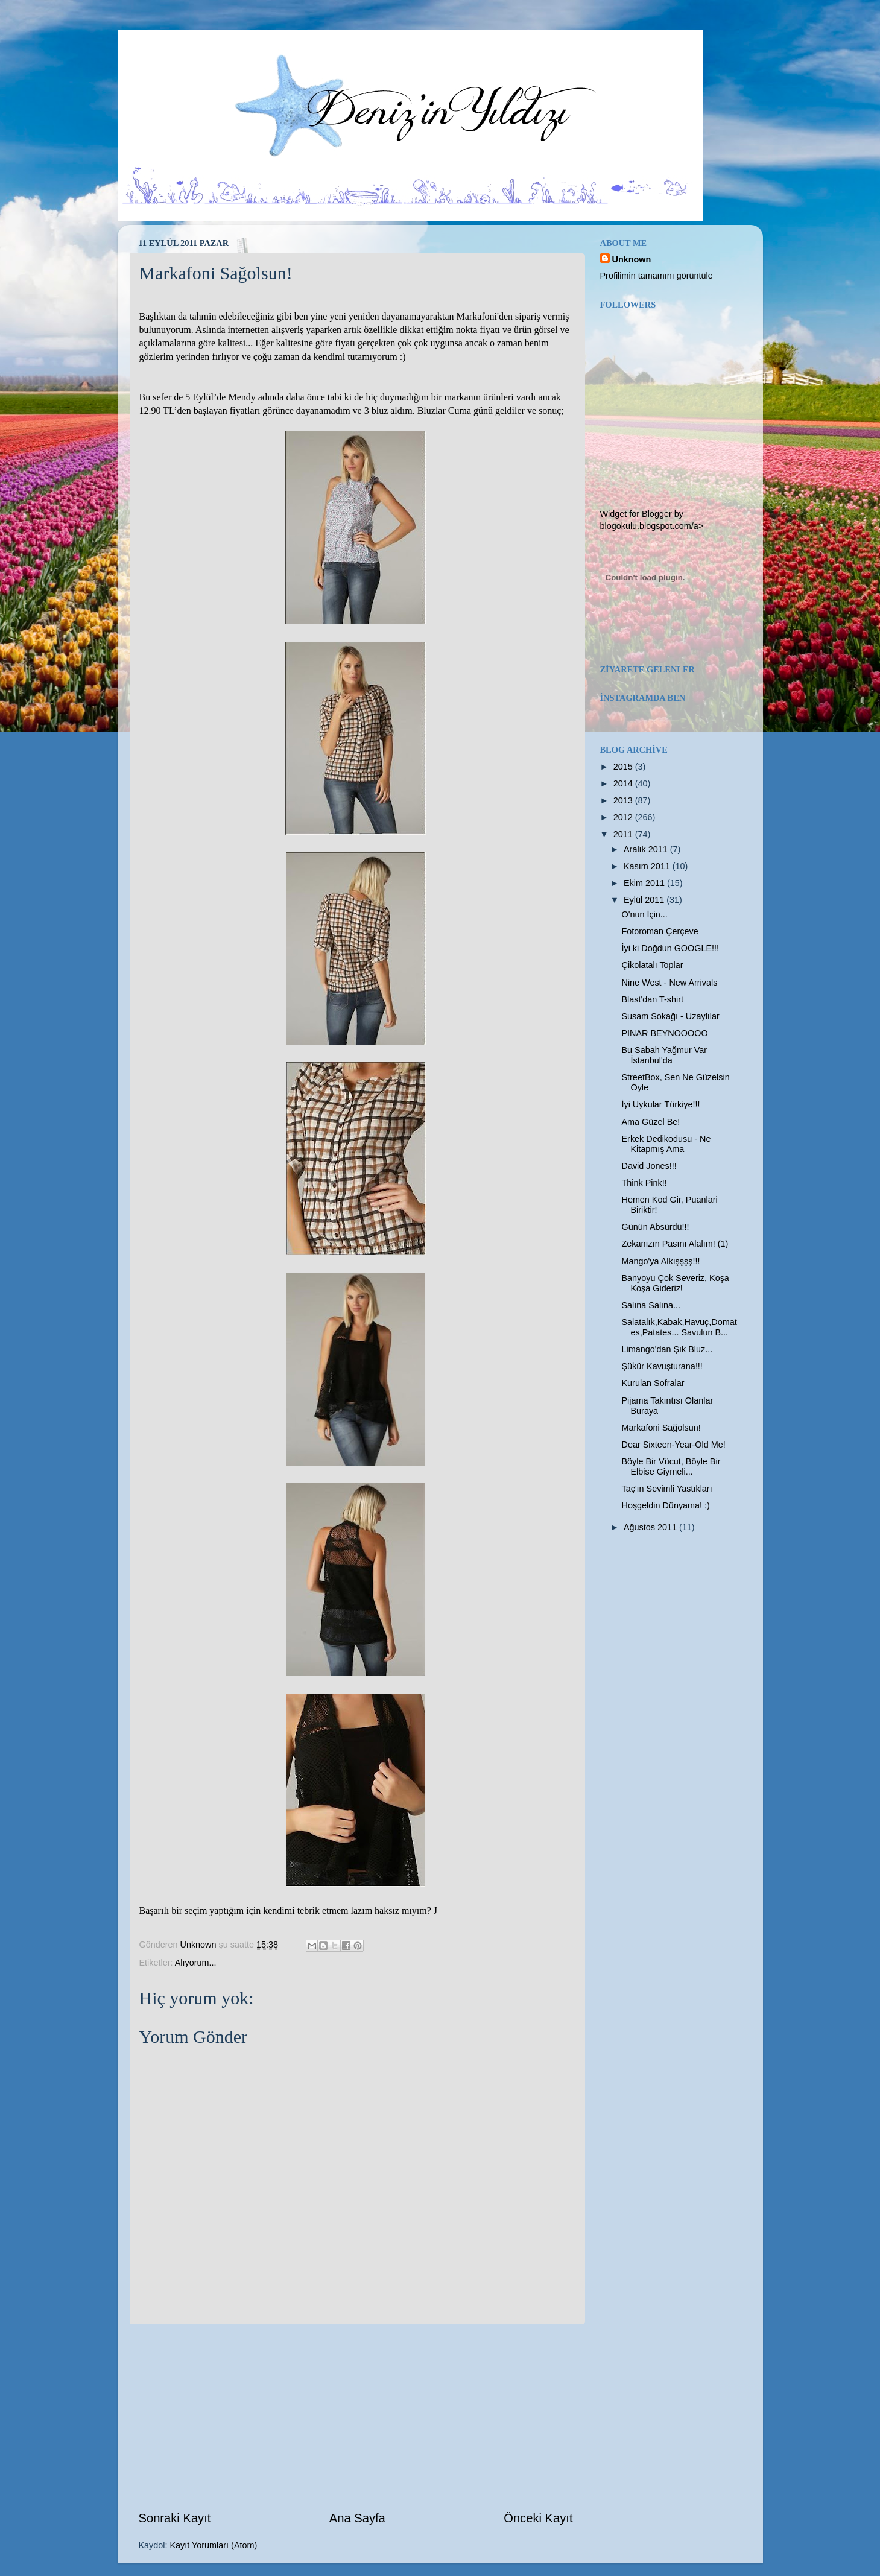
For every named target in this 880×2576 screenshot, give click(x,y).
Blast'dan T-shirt (652, 999)
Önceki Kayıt (538, 2518)
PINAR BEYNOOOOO (664, 1033)
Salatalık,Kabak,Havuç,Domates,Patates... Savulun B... (678, 1327)
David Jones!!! (648, 1166)
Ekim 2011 (645, 883)
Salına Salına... (650, 1305)
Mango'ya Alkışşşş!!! (660, 1261)
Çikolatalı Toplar (652, 965)
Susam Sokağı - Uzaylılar (670, 1016)
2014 (624, 783)
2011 (624, 834)
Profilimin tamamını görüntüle (656, 275)
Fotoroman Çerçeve (659, 931)
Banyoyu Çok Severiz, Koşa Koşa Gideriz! (675, 1283)
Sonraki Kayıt (175, 2518)
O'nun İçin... (644, 914)
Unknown (631, 259)
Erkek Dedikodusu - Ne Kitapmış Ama (666, 1144)
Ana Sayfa (357, 2518)
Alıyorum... (196, 1962)
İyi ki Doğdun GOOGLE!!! (670, 948)
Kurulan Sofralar (652, 1383)
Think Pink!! (643, 1183)
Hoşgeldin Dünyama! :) (665, 1505)
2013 (624, 800)
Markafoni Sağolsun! (660, 1427)
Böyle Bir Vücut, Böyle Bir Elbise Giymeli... (670, 1466)
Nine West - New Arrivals (669, 982)
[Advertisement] (355, 2417)
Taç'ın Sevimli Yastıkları (666, 1488)
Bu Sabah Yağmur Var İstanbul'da (664, 1055)
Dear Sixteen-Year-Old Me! (673, 1444)
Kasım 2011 (648, 866)
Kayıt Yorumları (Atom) (214, 2545)
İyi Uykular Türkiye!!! (660, 1104)
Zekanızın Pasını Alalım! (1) (674, 1243)
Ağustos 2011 (651, 1527)
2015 (624, 766)
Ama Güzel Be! (650, 1122)
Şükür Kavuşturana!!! (661, 1366)
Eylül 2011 (645, 900)
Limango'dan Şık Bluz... (666, 1349)
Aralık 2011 (647, 849)
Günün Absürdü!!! (655, 1227)
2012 (624, 817)
